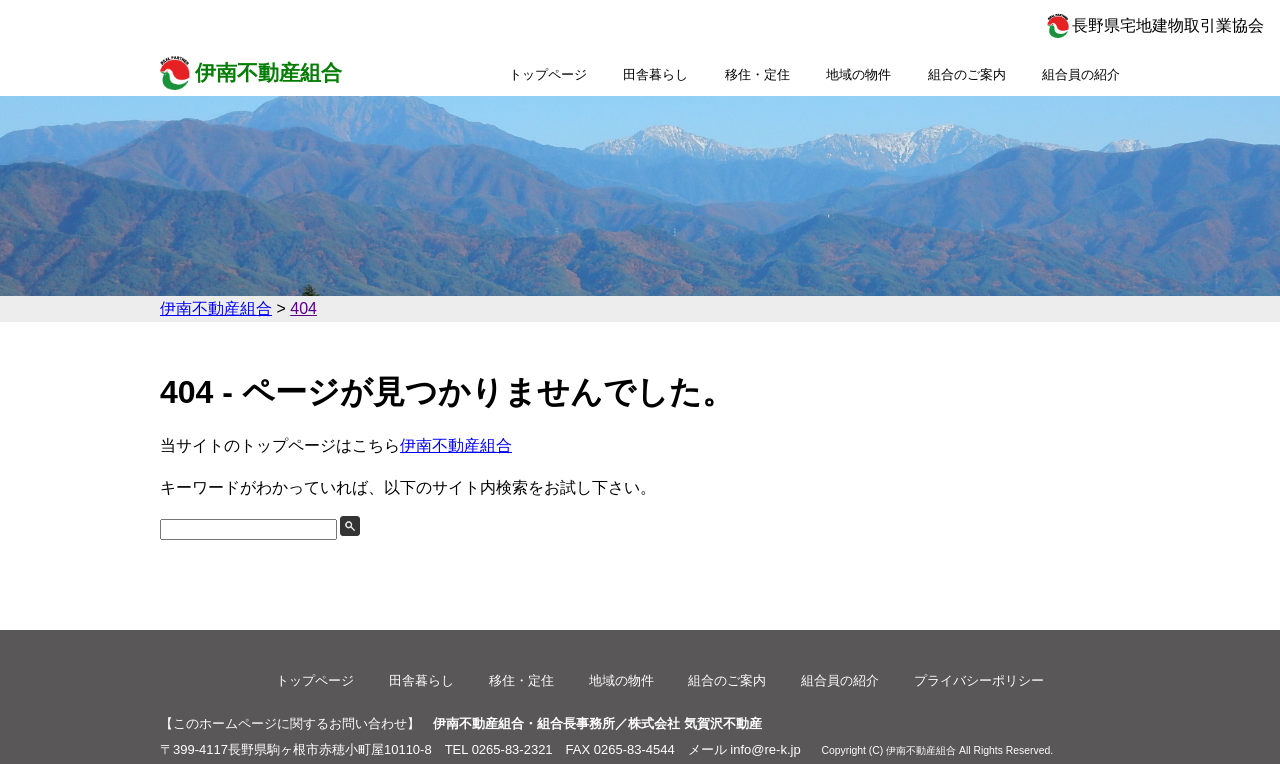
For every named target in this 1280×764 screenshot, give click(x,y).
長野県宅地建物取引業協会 (1168, 25)
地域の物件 (858, 74)
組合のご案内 (967, 74)
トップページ (548, 74)
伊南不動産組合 (268, 72)
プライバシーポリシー (979, 680)
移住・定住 (757, 74)
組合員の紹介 (1081, 74)
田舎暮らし (655, 74)
